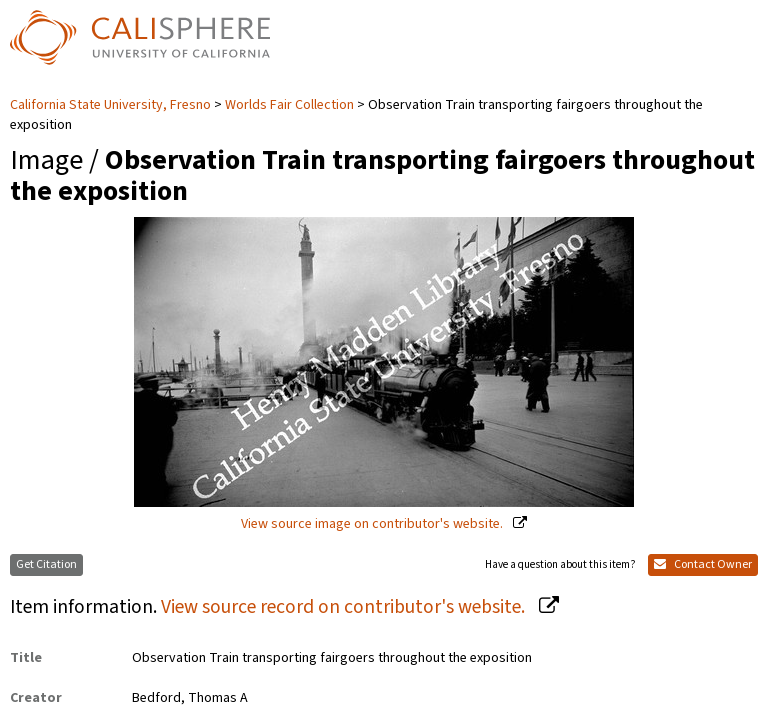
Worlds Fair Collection (289, 105)
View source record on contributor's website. (345, 607)
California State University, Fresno (112, 105)
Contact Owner (703, 564)
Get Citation (46, 564)
